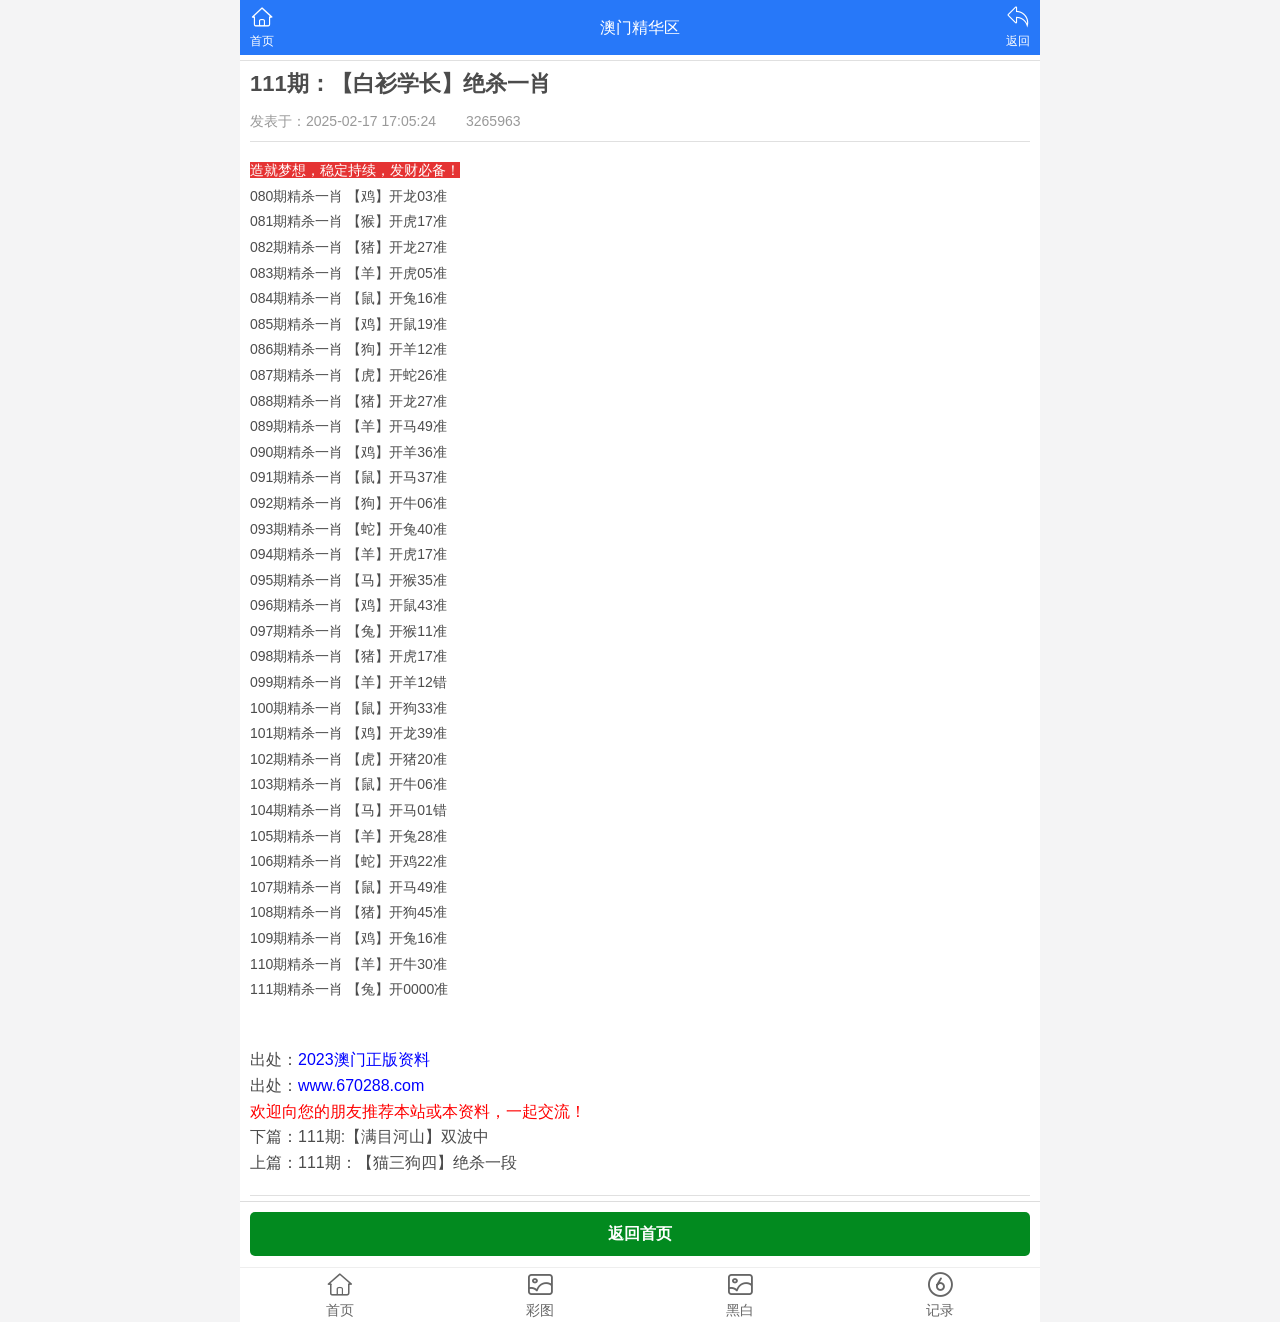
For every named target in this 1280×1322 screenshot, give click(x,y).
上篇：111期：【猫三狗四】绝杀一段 (383, 1162)
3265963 (493, 121)
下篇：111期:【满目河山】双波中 (369, 1136)
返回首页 (640, 1233)
